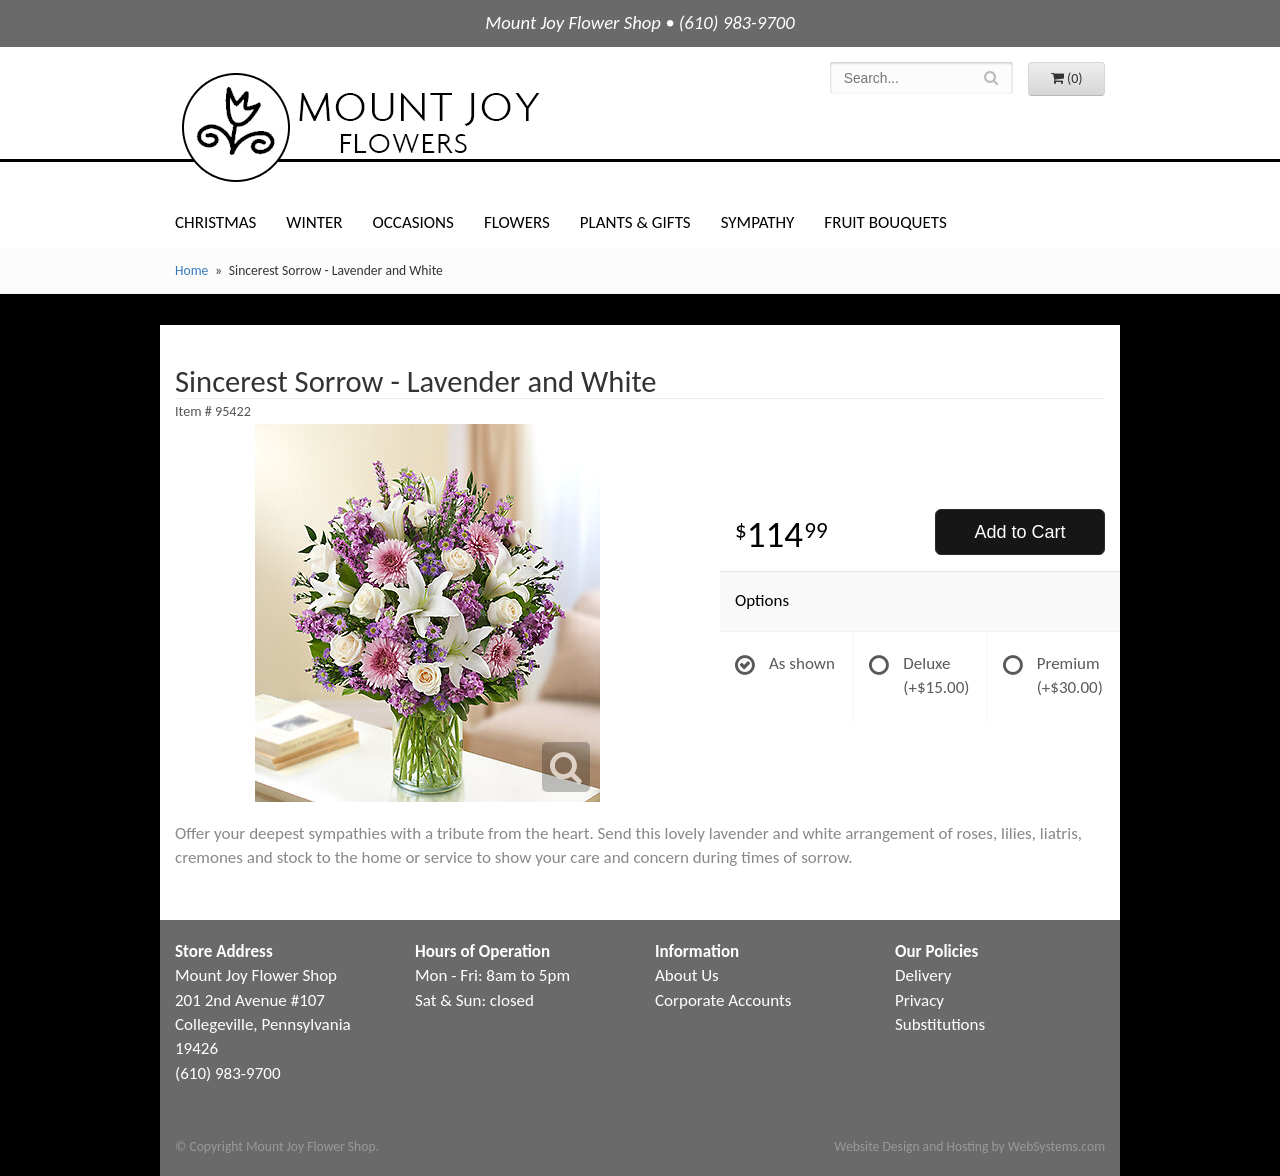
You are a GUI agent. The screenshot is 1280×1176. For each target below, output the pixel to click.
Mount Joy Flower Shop (359, 127)
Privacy (919, 1000)
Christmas (215, 222)
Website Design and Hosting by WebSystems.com (969, 1146)
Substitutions (940, 1024)
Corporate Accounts (723, 1000)
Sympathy (758, 222)
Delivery (923, 975)
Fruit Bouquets (885, 222)
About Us (687, 975)
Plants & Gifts (635, 222)
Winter (314, 222)
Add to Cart (1019, 532)
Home (191, 270)
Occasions (413, 222)
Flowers (517, 222)
